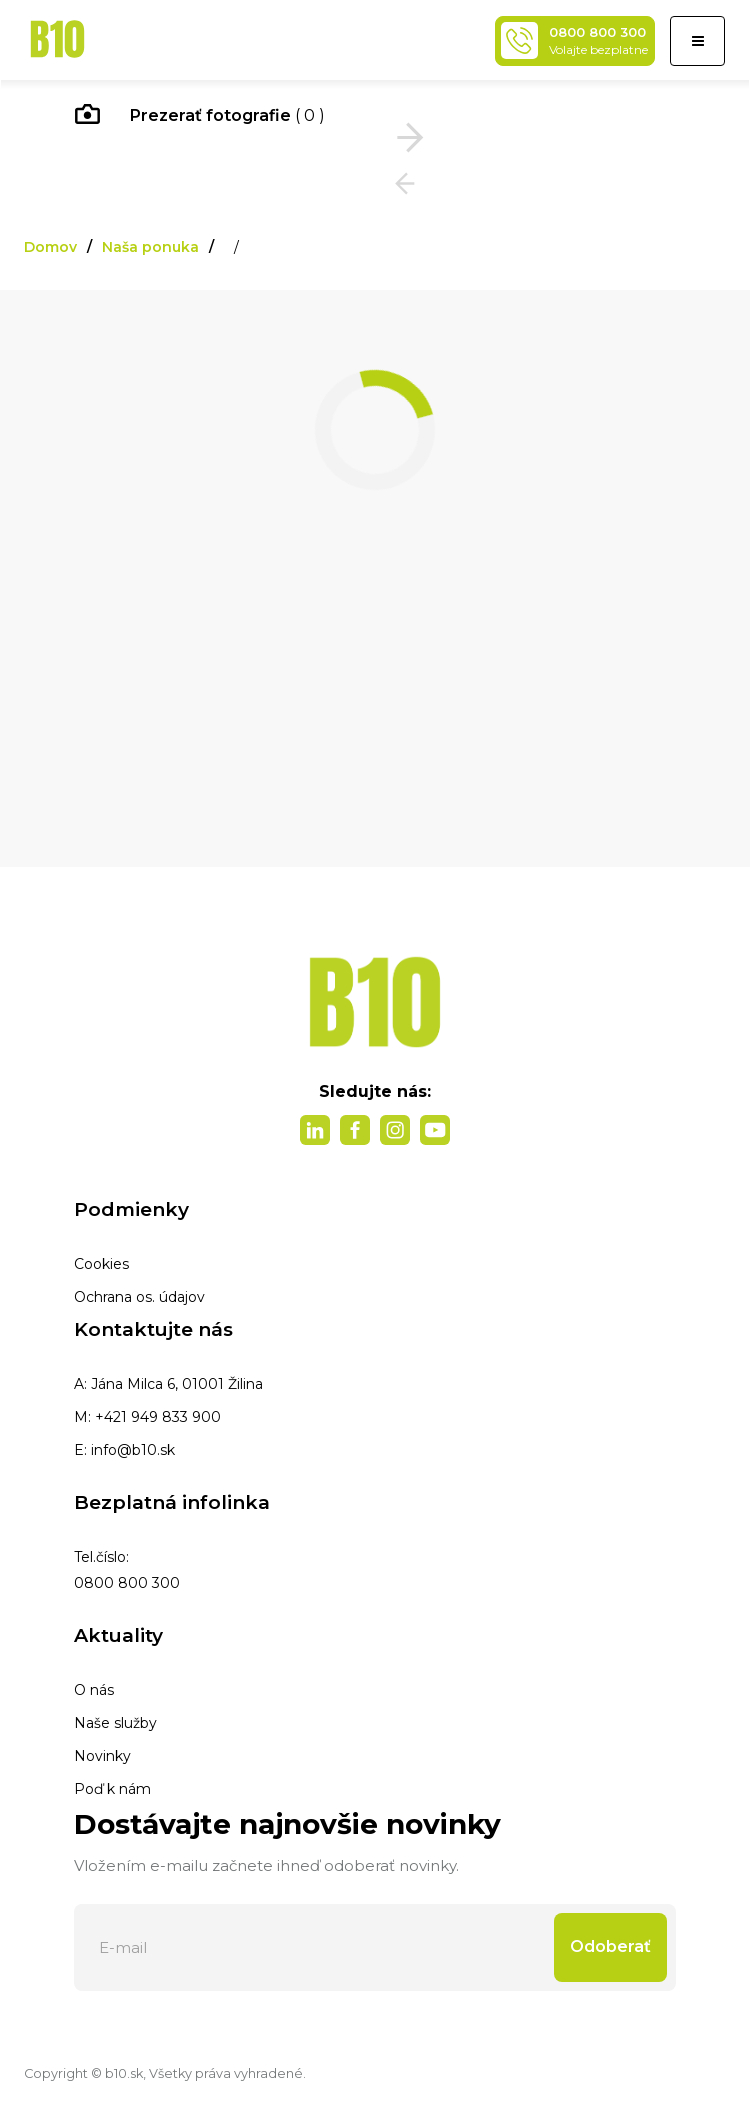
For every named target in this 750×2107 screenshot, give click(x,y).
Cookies (101, 1264)
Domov (50, 247)
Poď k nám (112, 1789)
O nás (94, 1690)
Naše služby (115, 1723)
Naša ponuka (150, 247)
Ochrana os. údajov (139, 1297)
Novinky (102, 1756)
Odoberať (610, 1946)
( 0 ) (200, 117)
